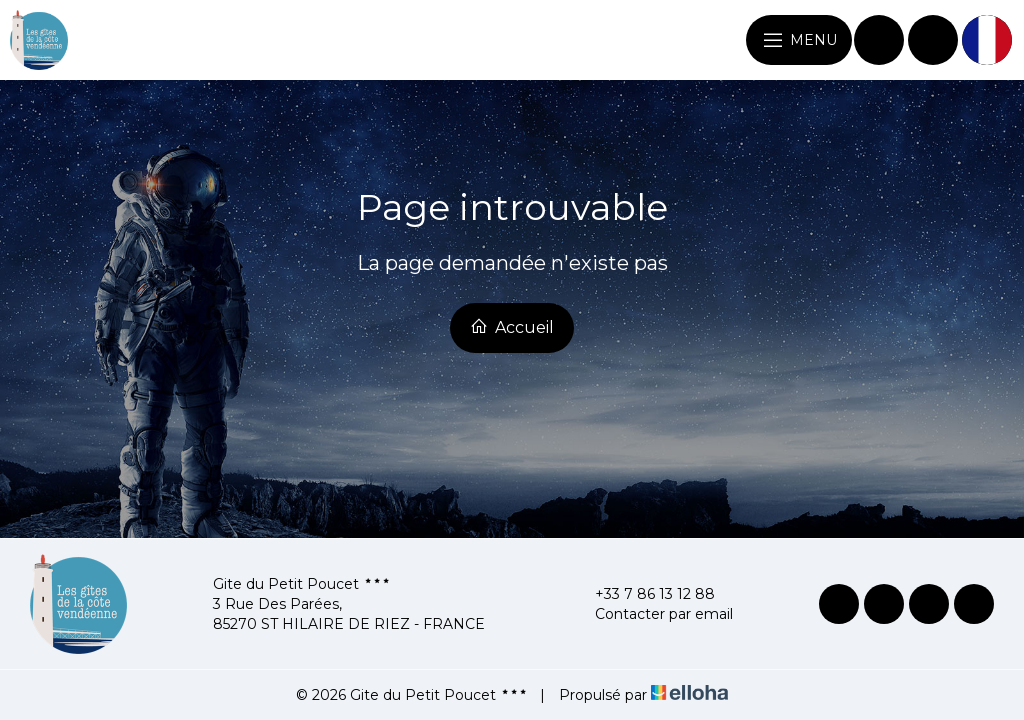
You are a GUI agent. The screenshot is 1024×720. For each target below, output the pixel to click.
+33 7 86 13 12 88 (643, 594)
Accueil (512, 327)
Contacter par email (652, 614)
